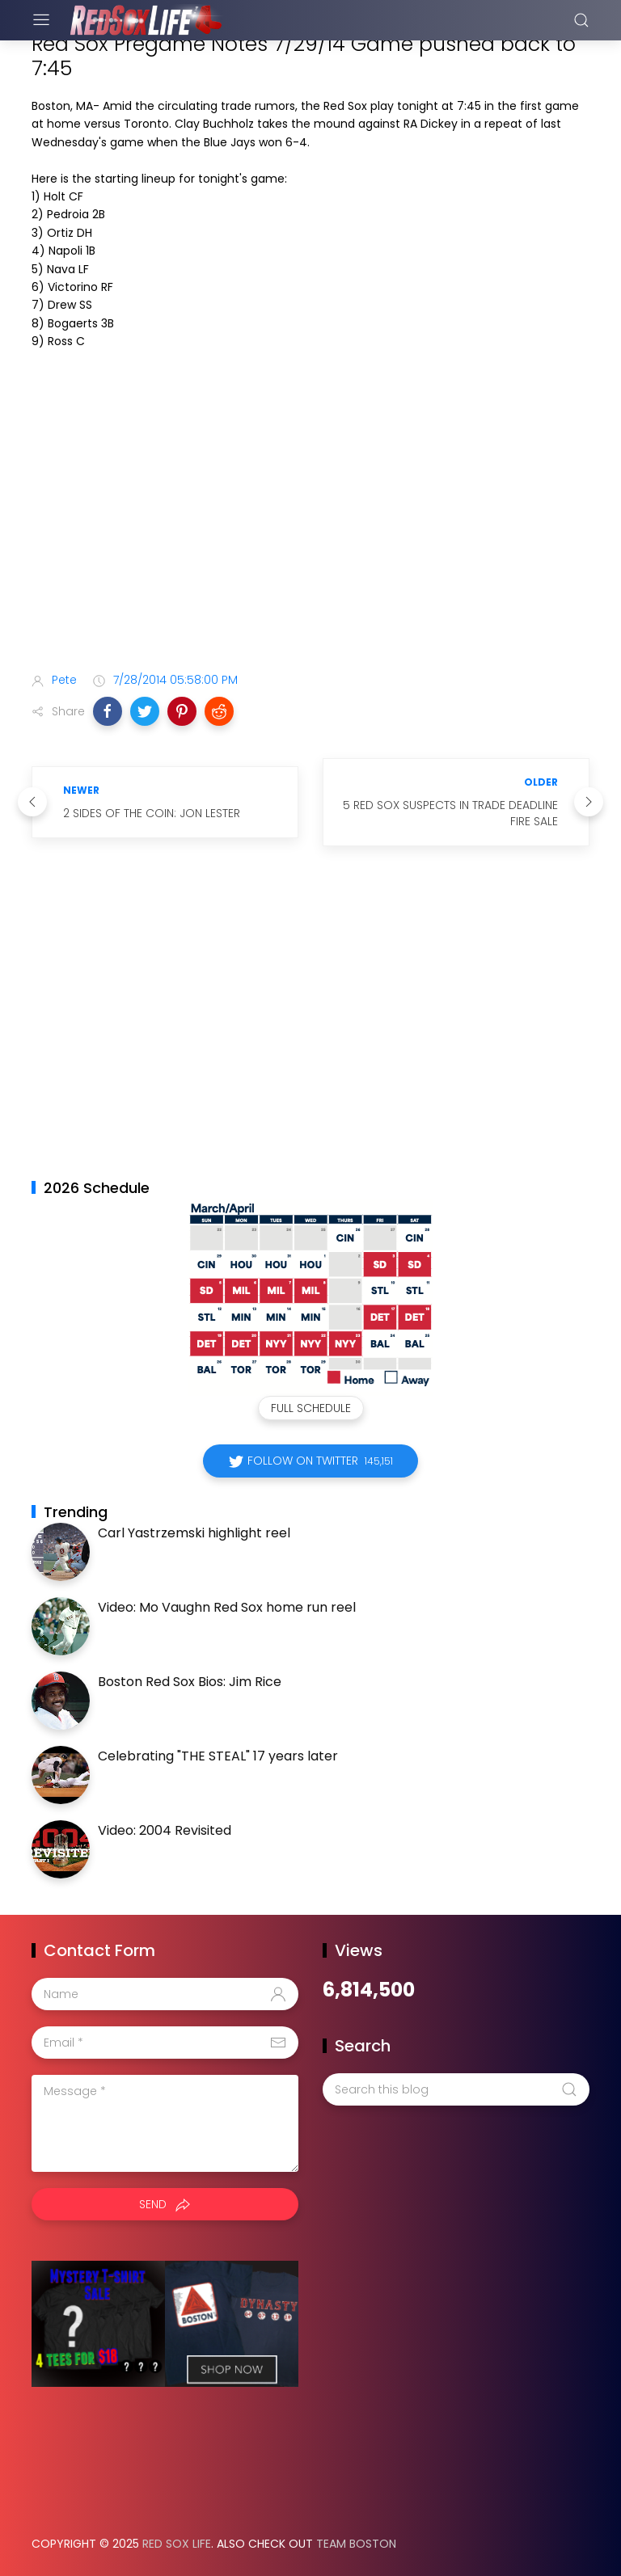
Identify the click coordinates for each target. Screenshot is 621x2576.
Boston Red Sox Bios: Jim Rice (189, 1681)
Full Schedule (311, 1408)
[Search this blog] (456, 2089)
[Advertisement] (310, 532)
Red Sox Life (176, 2544)
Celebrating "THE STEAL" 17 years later (218, 1756)
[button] (107, 711)
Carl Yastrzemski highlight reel (194, 1533)
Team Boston (356, 2544)
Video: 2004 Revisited (164, 1830)
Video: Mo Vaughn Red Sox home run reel (227, 1607)
